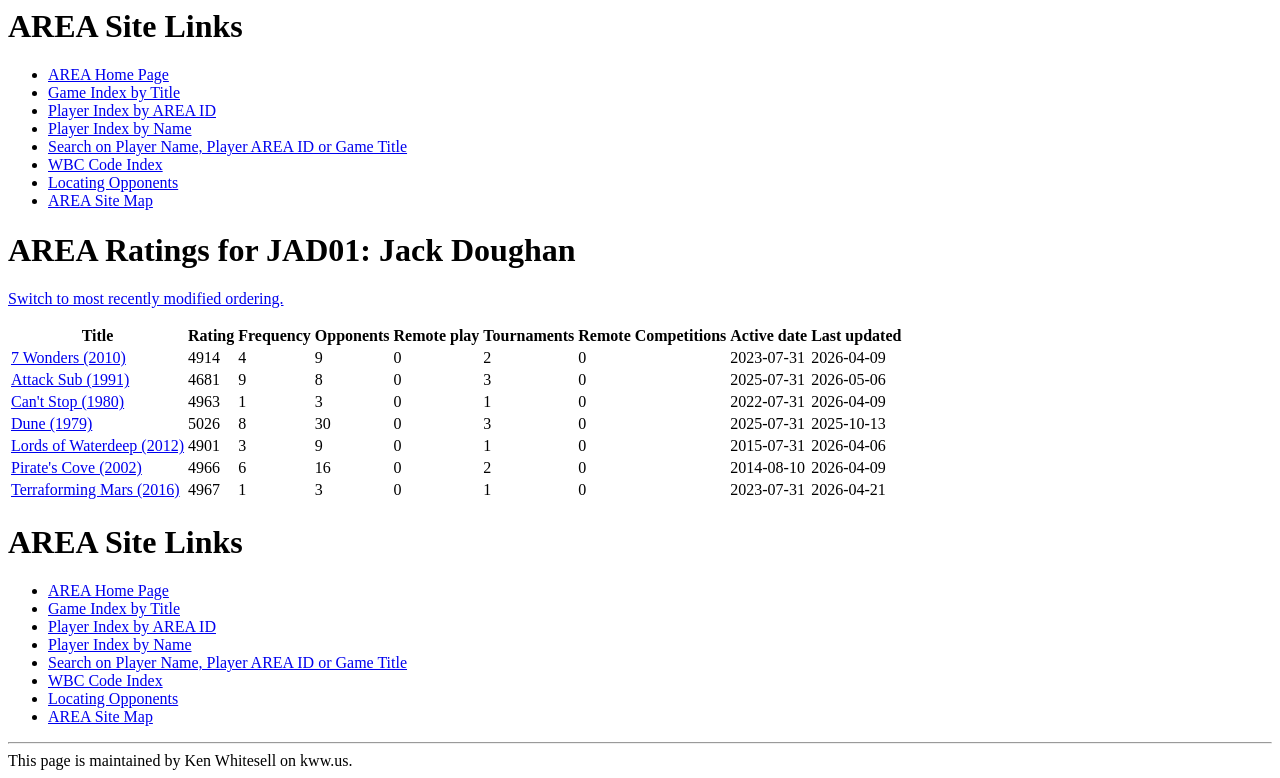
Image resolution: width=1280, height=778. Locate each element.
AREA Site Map (100, 200)
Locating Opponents (113, 182)
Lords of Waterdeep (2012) (97, 445)
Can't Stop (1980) (67, 401)
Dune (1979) (51, 423)
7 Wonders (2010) (68, 357)
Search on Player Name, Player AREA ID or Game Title (227, 146)
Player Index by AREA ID (132, 110)
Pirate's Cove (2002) (76, 467)
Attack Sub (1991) (70, 379)
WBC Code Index (105, 164)
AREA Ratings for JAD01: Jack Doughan (291, 250)
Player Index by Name (120, 128)
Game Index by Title (114, 92)
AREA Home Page (108, 74)
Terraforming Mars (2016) (95, 489)
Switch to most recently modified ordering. (146, 298)
